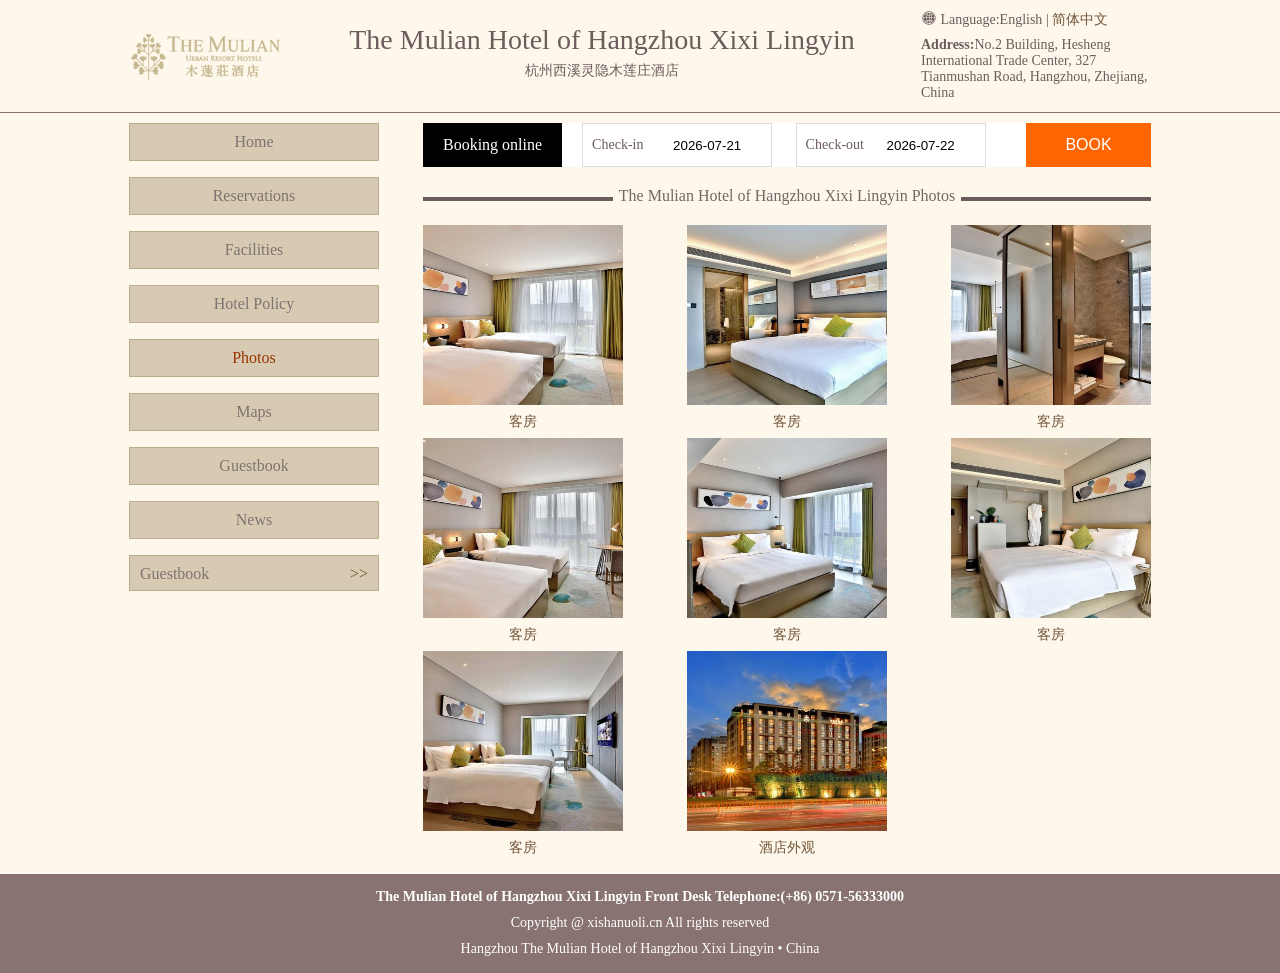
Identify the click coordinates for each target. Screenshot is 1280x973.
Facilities (254, 249)
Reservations (254, 195)
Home (253, 141)
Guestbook (253, 465)
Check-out (835, 144)
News (254, 519)
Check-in (617, 144)
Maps (254, 411)
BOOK (1088, 144)
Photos (254, 357)
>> (359, 573)
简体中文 (1080, 19)
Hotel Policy (254, 303)
